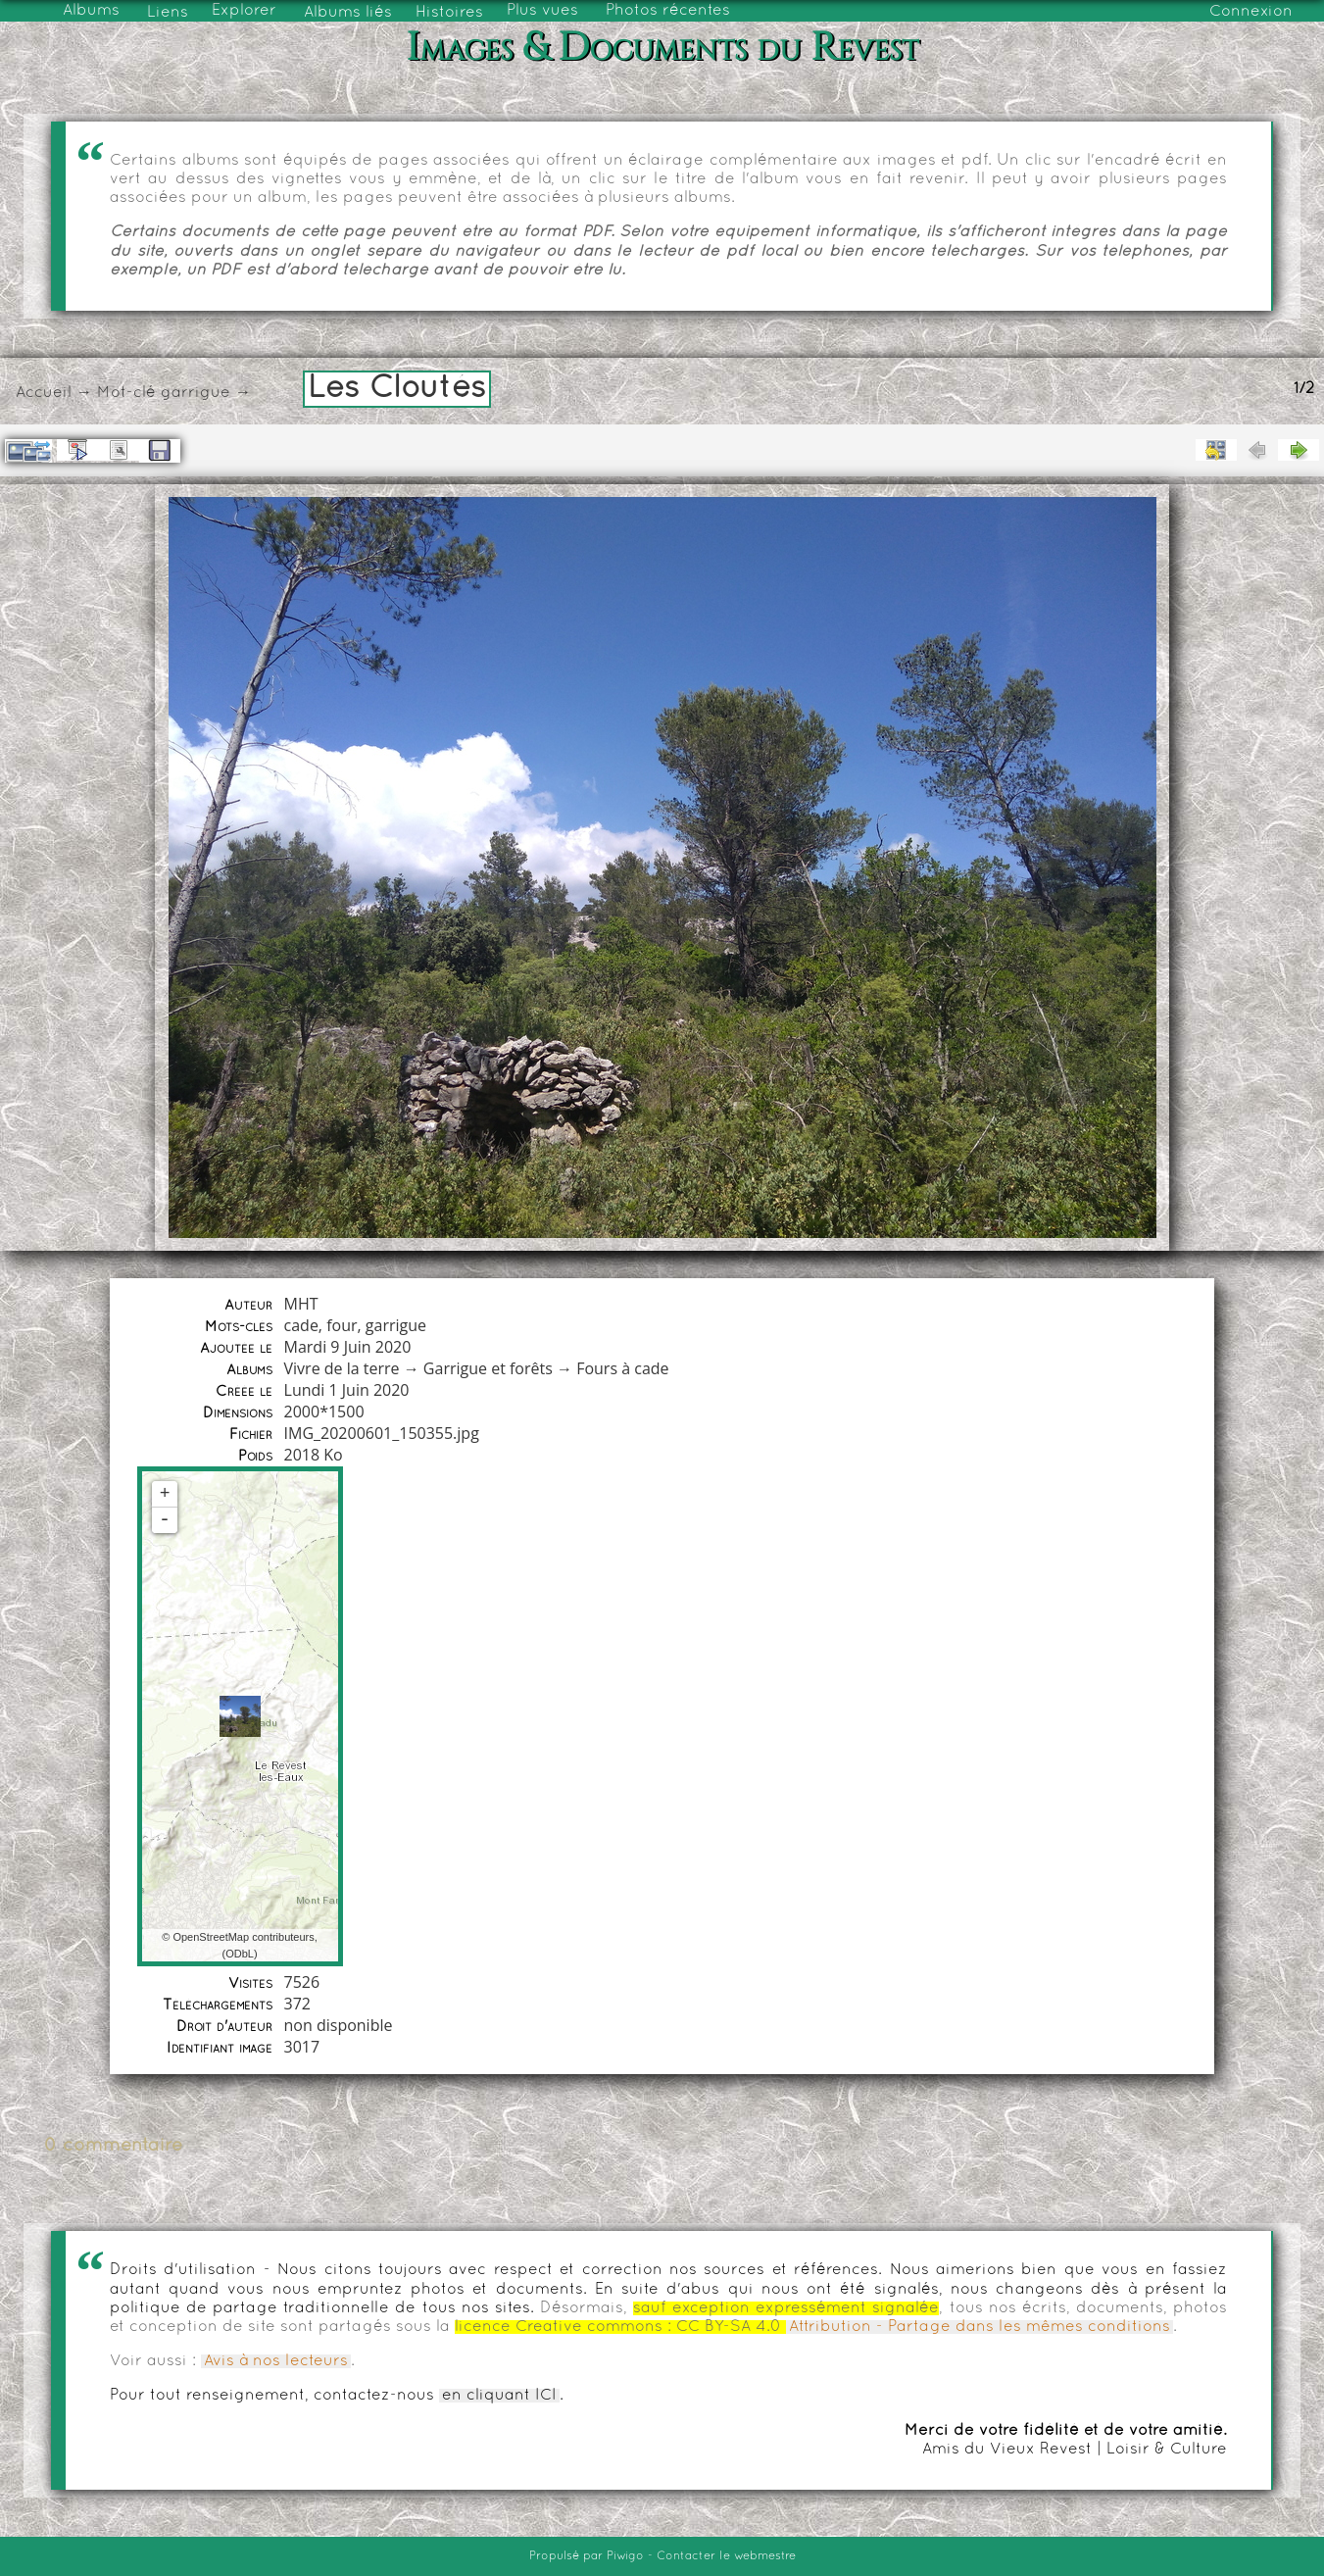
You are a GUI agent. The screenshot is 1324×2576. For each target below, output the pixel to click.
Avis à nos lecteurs (276, 2361)
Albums (91, 11)
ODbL (239, 1953)
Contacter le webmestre (726, 2556)
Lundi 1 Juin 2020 (347, 1390)
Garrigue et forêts (488, 1368)
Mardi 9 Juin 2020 (348, 1347)
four (341, 1325)
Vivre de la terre (342, 1368)
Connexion (1251, 12)
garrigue (195, 393)
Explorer (244, 11)
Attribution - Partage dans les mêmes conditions (979, 2327)
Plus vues (542, 11)
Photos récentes (668, 11)
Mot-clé (126, 393)
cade (301, 1325)
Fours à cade (622, 1368)
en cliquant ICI (499, 2396)
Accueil (44, 393)
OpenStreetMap (210, 1937)
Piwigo (625, 2556)
